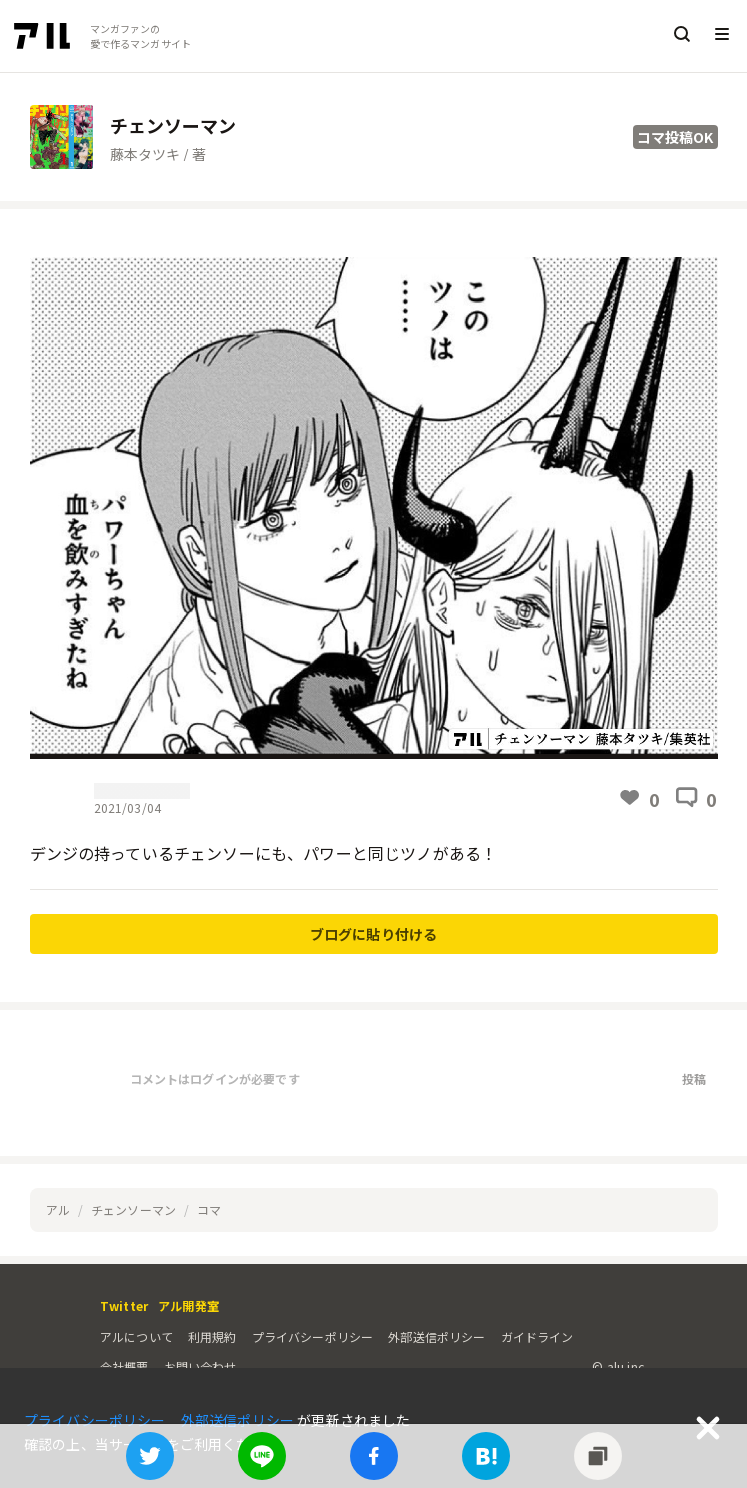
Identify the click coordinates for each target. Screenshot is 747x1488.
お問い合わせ (200, 1366)
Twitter (124, 1305)
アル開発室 (188, 1305)
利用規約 (212, 1336)
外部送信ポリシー (436, 1336)
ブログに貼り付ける (373, 934)
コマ (209, 1209)
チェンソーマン (133, 1209)
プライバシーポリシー (313, 1336)
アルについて (136, 1336)
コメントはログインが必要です (215, 1078)
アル (58, 1209)
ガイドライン (537, 1336)
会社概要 (124, 1366)
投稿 (694, 1078)
